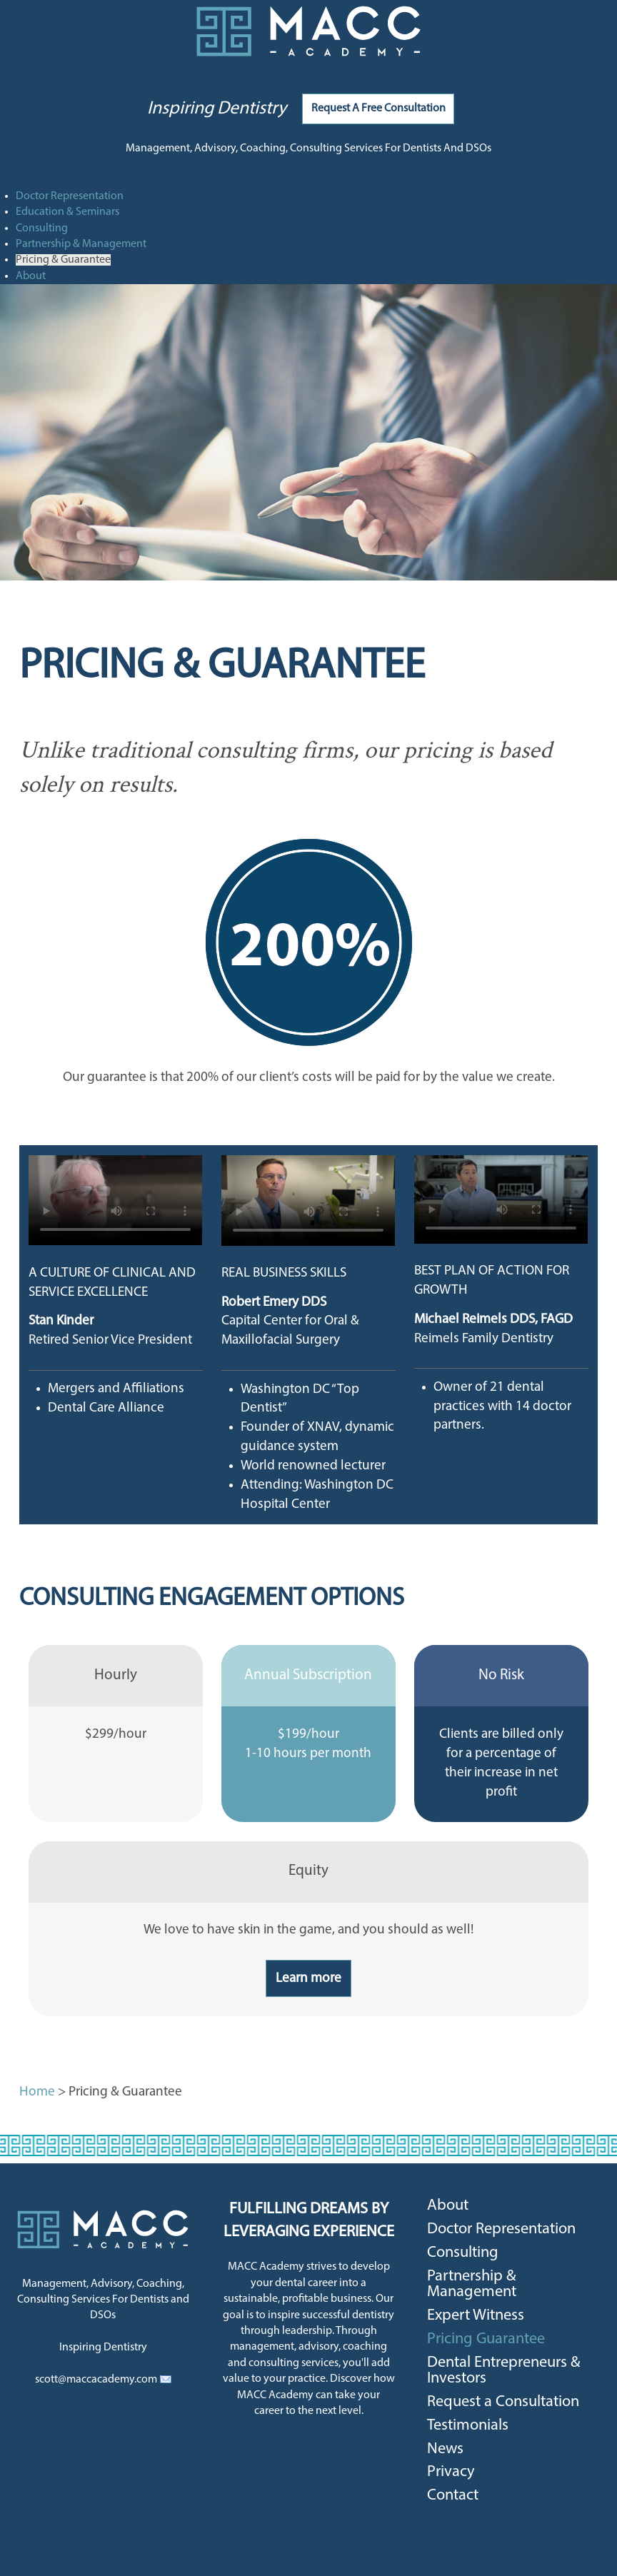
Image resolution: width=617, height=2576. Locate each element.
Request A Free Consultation (378, 108)
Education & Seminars (67, 212)
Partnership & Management (81, 244)
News (445, 2449)
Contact (452, 2495)
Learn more (308, 1979)
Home (37, 2092)
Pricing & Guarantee (63, 260)
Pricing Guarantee (486, 2339)
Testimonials (467, 2425)
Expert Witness (475, 2316)
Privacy (451, 2472)
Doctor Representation (70, 196)
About (31, 276)
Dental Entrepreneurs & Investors (504, 2371)
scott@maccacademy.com (96, 2379)
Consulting (42, 228)
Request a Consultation (503, 2402)
